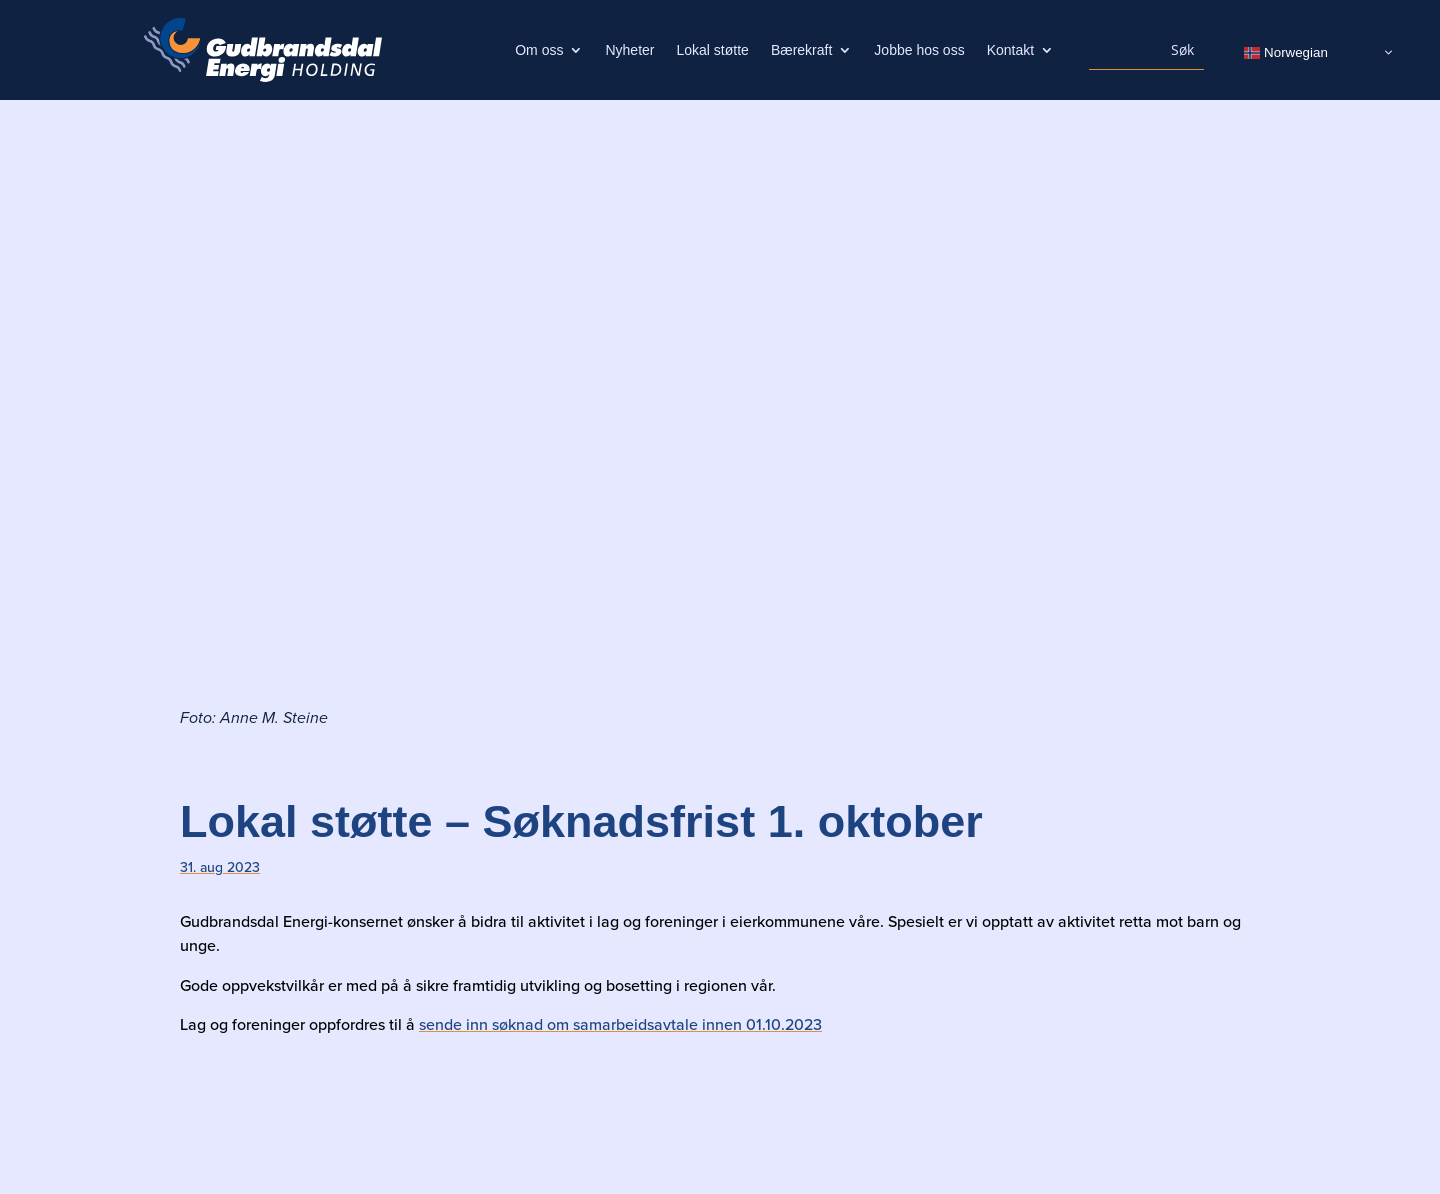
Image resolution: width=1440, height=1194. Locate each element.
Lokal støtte (713, 50)
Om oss (539, 50)
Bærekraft (801, 50)
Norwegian (1285, 52)
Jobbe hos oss (919, 50)
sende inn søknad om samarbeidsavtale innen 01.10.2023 (620, 1024)
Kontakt (1010, 50)
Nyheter (629, 50)
